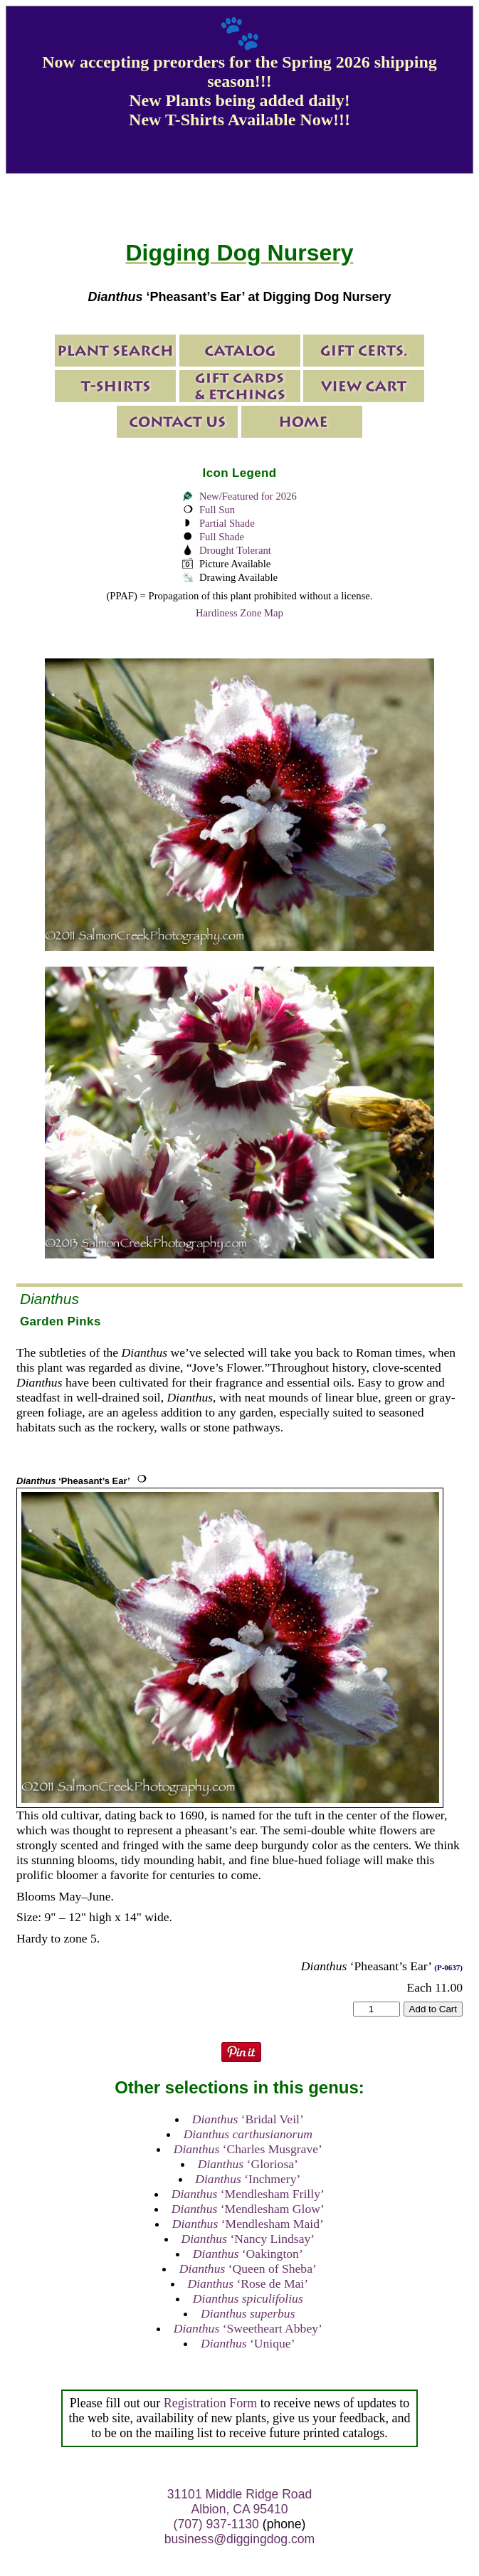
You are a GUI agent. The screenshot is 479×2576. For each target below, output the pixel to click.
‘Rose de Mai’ (248, 2283)
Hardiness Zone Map (239, 613)
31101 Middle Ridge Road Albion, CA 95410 (239, 2501)
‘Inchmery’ (247, 2179)
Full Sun (217, 509)
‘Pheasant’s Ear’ (73, 1481)
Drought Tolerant (235, 550)
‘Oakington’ (248, 2253)
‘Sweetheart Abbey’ (248, 2328)
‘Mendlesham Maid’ (248, 2224)
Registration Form (211, 2403)
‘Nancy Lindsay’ (248, 2238)
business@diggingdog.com (239, 2539)
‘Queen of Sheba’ (248, 2268)
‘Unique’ (248, 2343)
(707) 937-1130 (216, 2524)
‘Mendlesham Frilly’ (248, 2194)
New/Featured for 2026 (248, 496)
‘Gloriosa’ (248, 2164)
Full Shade (221, 536)
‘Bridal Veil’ (248, 2119)
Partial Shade (227, 523)
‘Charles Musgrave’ (248, 2149)
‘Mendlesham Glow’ (248, 2209)
